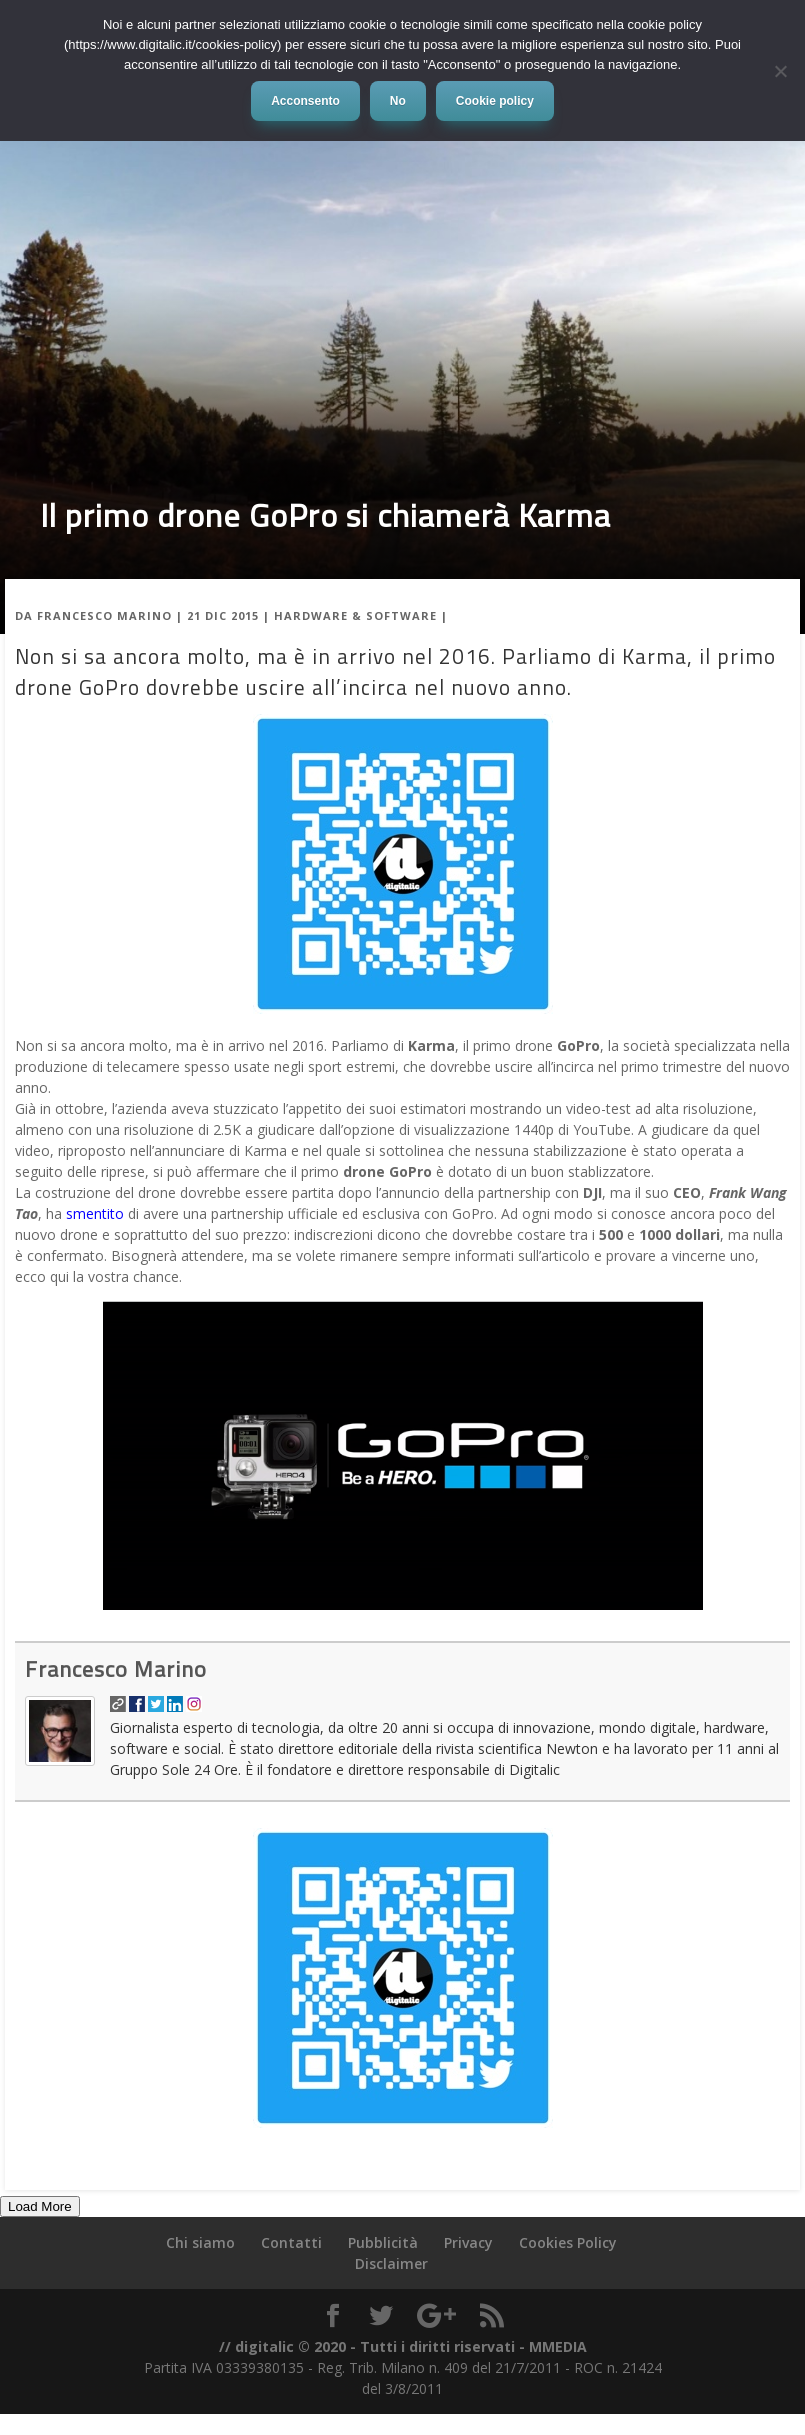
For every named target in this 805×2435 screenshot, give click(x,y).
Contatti (291, 2242)
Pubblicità (383, 2242)
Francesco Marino (104, 615)
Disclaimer (391, 2263)
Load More (40, 2206)
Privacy (468, 2242)
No (398, 101)
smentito (97, 1213)
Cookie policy (495, 101)
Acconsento (305, 101)
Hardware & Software (355, 615)
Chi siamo (200, 2242)
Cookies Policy (568, 2242)
